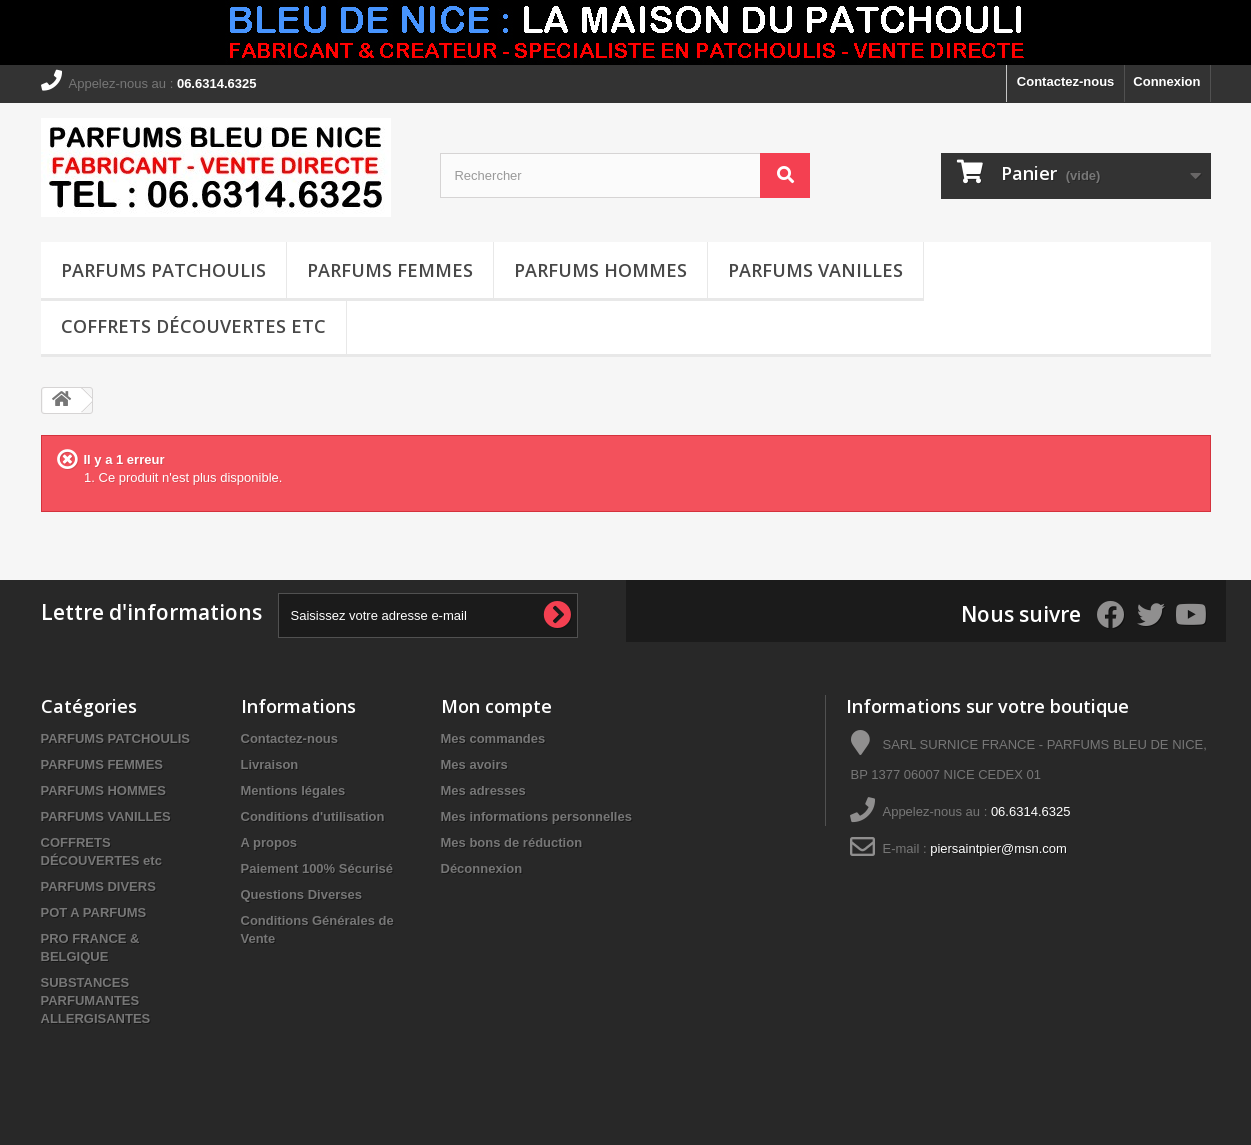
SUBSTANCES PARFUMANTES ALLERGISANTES (96, 1000)
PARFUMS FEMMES (390, 270)
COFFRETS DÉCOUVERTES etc (193, 326)
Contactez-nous (1066, 81)
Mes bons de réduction (512, 842)
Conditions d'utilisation (313, 816)
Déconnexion (482, 868)
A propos (269, 842)
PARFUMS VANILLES (815, 270)
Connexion (1166, 81)
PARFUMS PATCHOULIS (163, 270)
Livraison (270, 764)
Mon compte (496, 706)
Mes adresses (483, 790)
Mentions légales (293, 790)
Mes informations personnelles (536, 816)
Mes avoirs (474, 764)
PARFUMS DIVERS (98, 886)
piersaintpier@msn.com (998, 848)
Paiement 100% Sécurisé (317, 868)
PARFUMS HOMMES (600, 270)
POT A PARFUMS (94, 912)
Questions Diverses (301, 894)
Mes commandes (493, 738)
